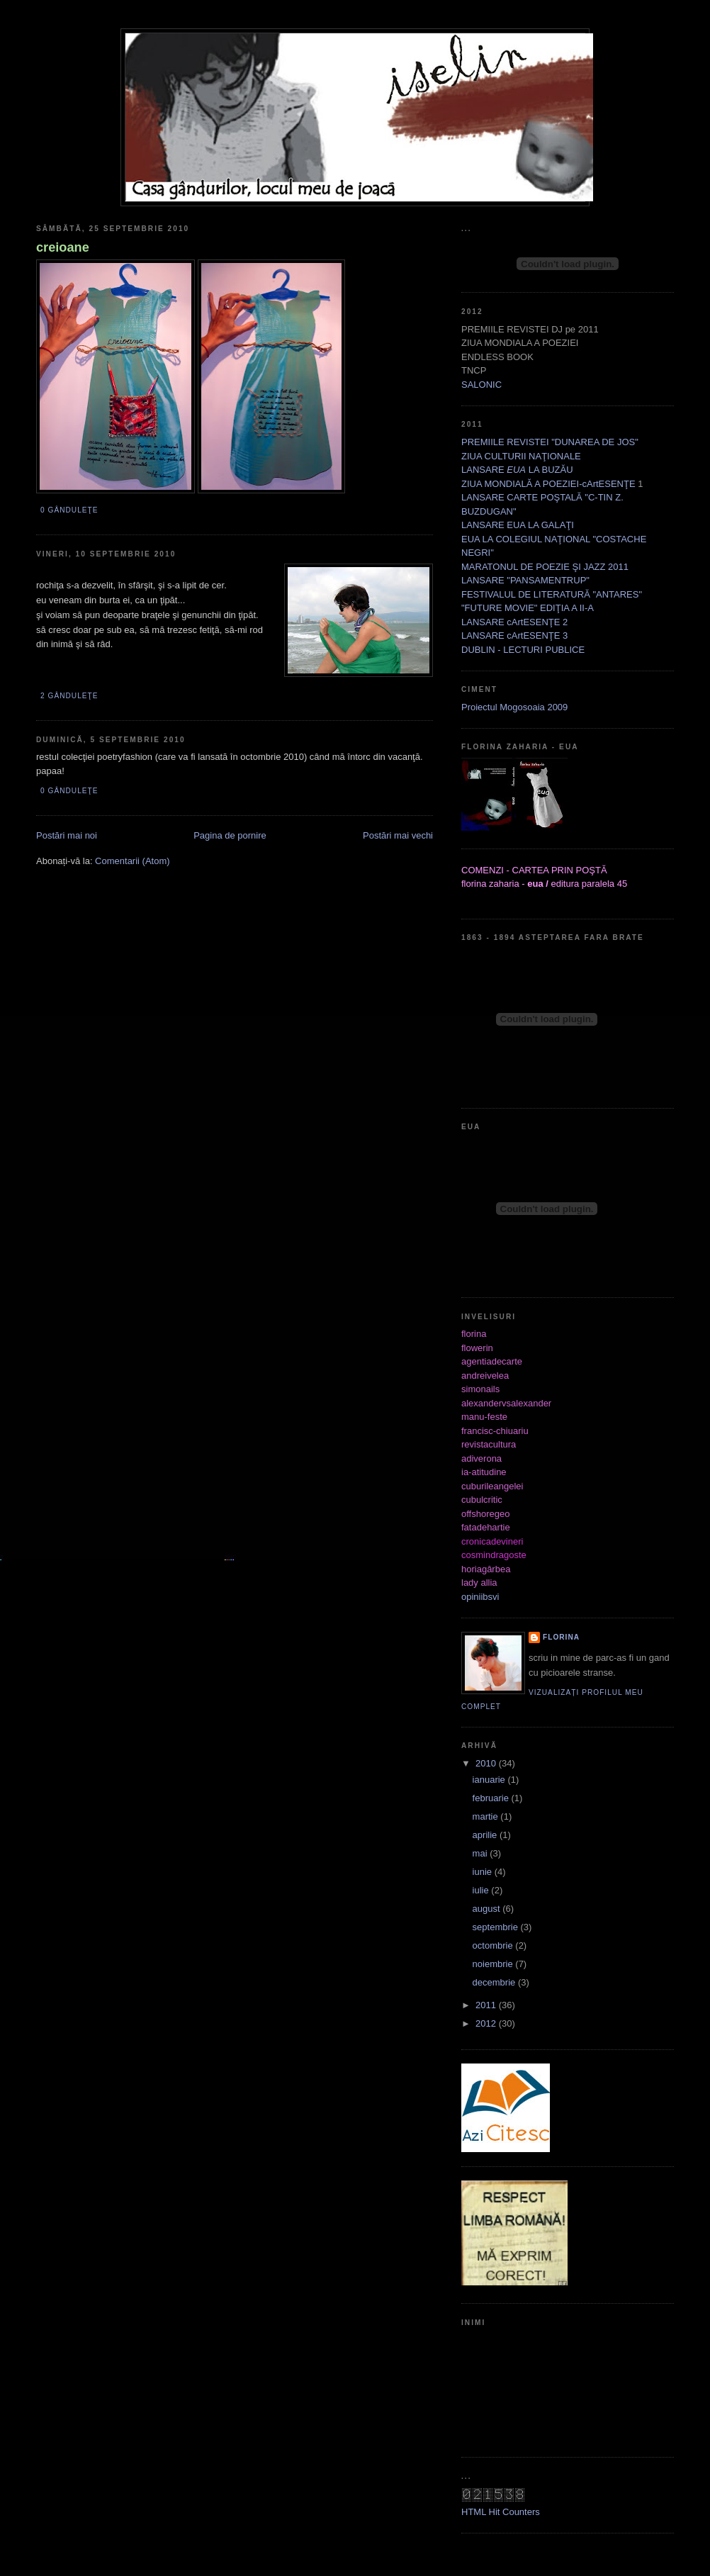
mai (481, 1853)
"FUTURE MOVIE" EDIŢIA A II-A (527, 608)
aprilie (486, 1835)
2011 (487, 2005)
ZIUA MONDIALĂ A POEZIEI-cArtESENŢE (548, 483)
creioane (62, 247)
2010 (487, 1763)
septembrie (497, 1927)
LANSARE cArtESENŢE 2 (514, 622)
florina (561, 1637)
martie (487, 1816)
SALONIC (481, 384)
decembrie (495, 1982)
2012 (487, 2023)
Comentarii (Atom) (132, 861)
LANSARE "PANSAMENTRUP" (525, 580)
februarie (492, 1798)
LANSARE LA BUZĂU (517, 469)
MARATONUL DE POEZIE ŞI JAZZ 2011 (545, 566)
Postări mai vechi (398, 835)
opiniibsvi (480, 1596)
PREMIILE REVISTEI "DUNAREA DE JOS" (549, 442)
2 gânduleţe (69, 696)
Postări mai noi (66, 835)
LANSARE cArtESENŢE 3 (514, 635)
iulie (482, 1890)
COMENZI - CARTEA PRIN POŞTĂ (534, 870)
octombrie (494, 1945)
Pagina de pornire (229, 835)
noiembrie (494, 1964)
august (488, 1908)
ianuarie (490, 1779)
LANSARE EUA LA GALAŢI (517, 525)
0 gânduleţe (69, 510)
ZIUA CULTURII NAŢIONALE (521, 456)
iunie (484, 1871)
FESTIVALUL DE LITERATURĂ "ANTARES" (551, 594)
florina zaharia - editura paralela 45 (544, 883)
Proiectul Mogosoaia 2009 (514, 707)
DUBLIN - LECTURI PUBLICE (523, 649)
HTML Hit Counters (500, 2512)
